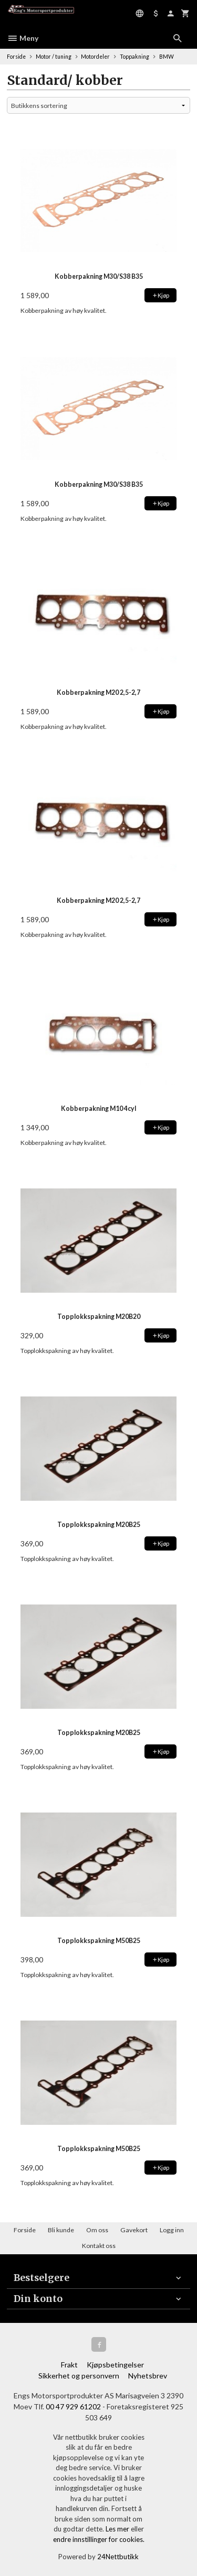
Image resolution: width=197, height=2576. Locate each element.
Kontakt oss (99, 2246)
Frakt (69, 2364)
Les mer (118, 2529)
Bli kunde (61, 2230)
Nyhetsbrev (147, 2375)
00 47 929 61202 (73, 2406)
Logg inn (172, 2230)
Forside (16, 56)
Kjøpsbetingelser (115, 2364)
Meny (22, 38)
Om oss (97, 2230)
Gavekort (134, 2230)
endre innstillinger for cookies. (98, 2539)
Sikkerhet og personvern (78, 2375)
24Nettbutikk (118, 2556)
